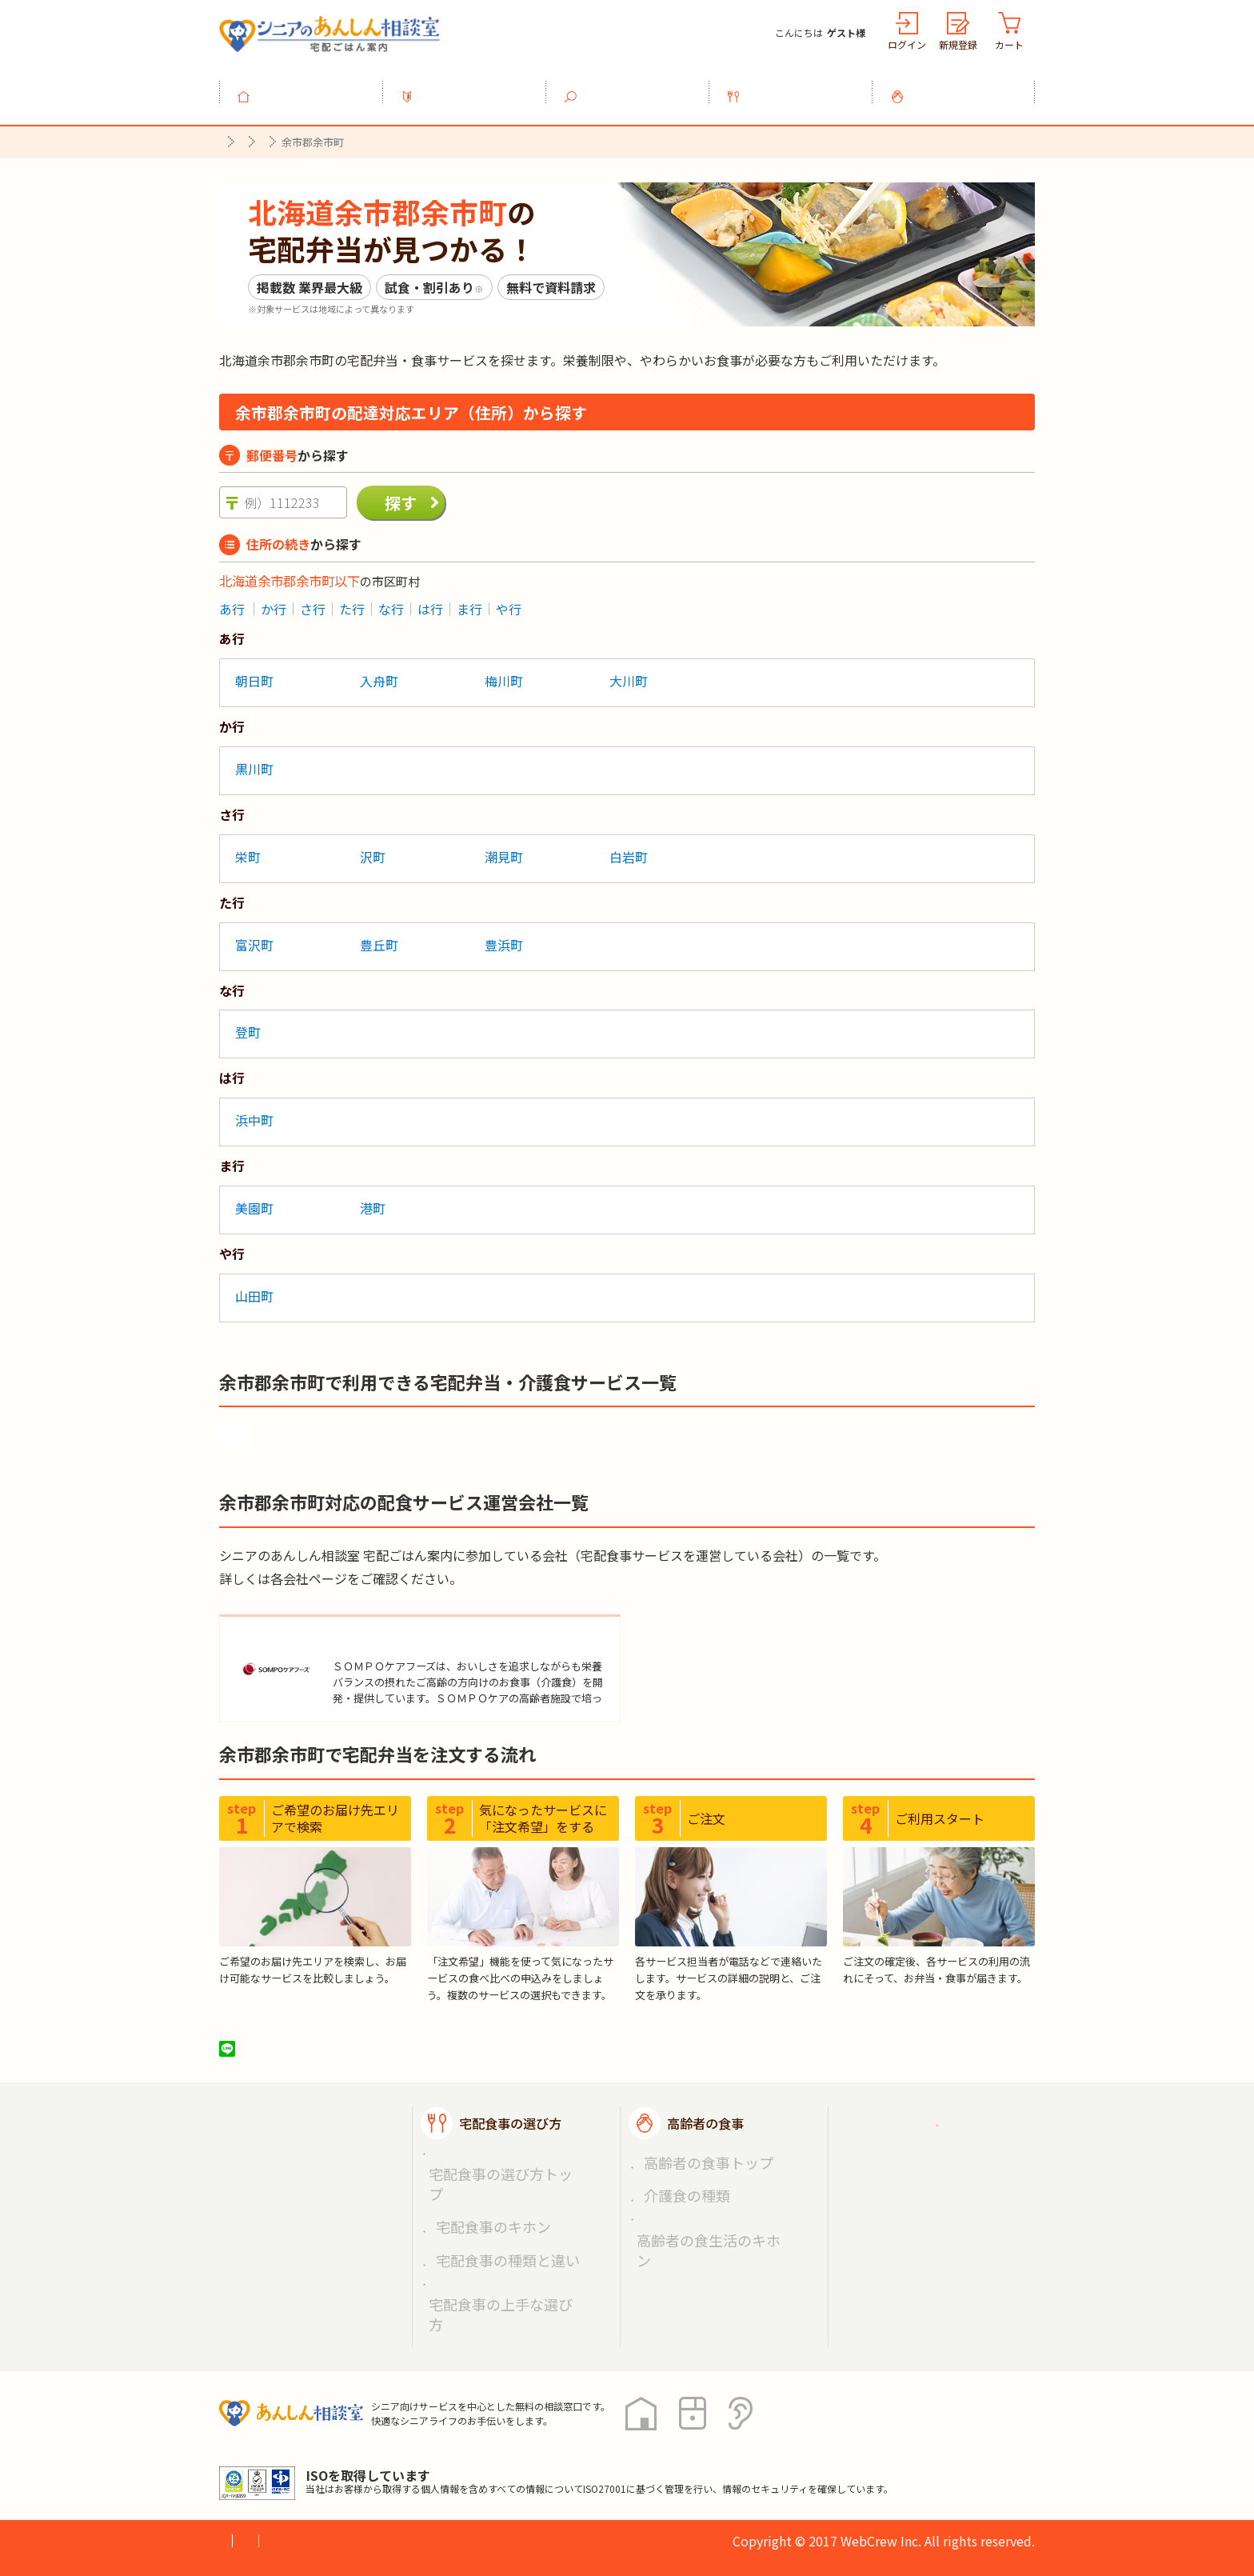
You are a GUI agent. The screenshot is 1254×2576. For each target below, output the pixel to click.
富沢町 (254, 936)
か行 (273, 600)
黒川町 (254, 760)
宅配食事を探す (636, 87)
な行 (391, 600)
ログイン (907, 44)
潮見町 (504, 848)
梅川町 (504, 672)
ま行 (469, 600)
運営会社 (476, 2440)
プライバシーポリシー (283, 2440)
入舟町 (379, 672)
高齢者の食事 (963, 87)
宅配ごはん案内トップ (321, 2128)
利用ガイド (473, 87)
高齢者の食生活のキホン (704, 2198)
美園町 (254, 1199)
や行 (508, 600)
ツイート (288, 2052)
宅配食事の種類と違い (491, 2198)
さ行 (312, 600)
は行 (430, 600)
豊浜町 (504, 936)
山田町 (254, 1287)
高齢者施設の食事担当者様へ (945, 2216)
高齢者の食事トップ (693, 2161)
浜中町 (254, 1111)
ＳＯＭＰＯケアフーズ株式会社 (427, 1632)
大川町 (628, 672)
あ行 (232, 600)
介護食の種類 (676, 2180)
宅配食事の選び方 (800, 87)
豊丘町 (379, 936)
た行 (352, 600)
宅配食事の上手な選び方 (496, 2217)
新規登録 (958, 44)
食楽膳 (255, 1423)
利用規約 (399, 2440)
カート (1009, 44)
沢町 (372, 848)
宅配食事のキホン (480, 2180)
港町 (372, 1199)
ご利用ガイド (913, 2128)
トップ (310, 87)
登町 (248, 1024)
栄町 (248, 848)
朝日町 (254, 672)
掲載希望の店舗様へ (932, 2167)
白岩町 (628, 848)
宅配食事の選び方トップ (496, 2161)
